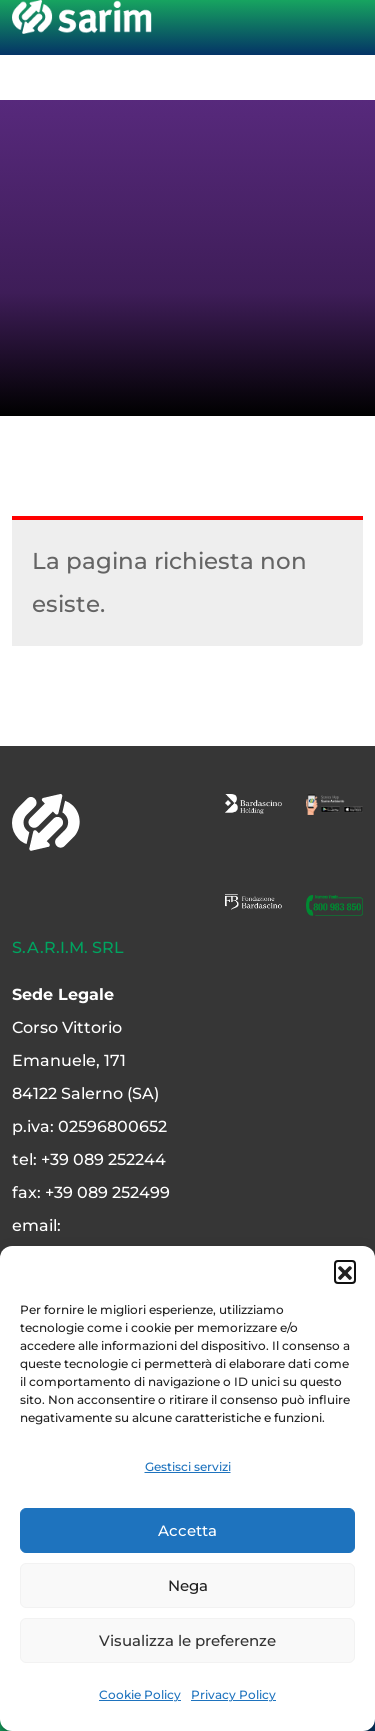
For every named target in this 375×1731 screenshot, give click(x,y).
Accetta (187, 1530)
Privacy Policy (233, 1694)
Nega (188, 1585)
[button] (345, 1271)
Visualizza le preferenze (187, 1640)
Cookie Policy (140, 1694)
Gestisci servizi (188, 1466)
